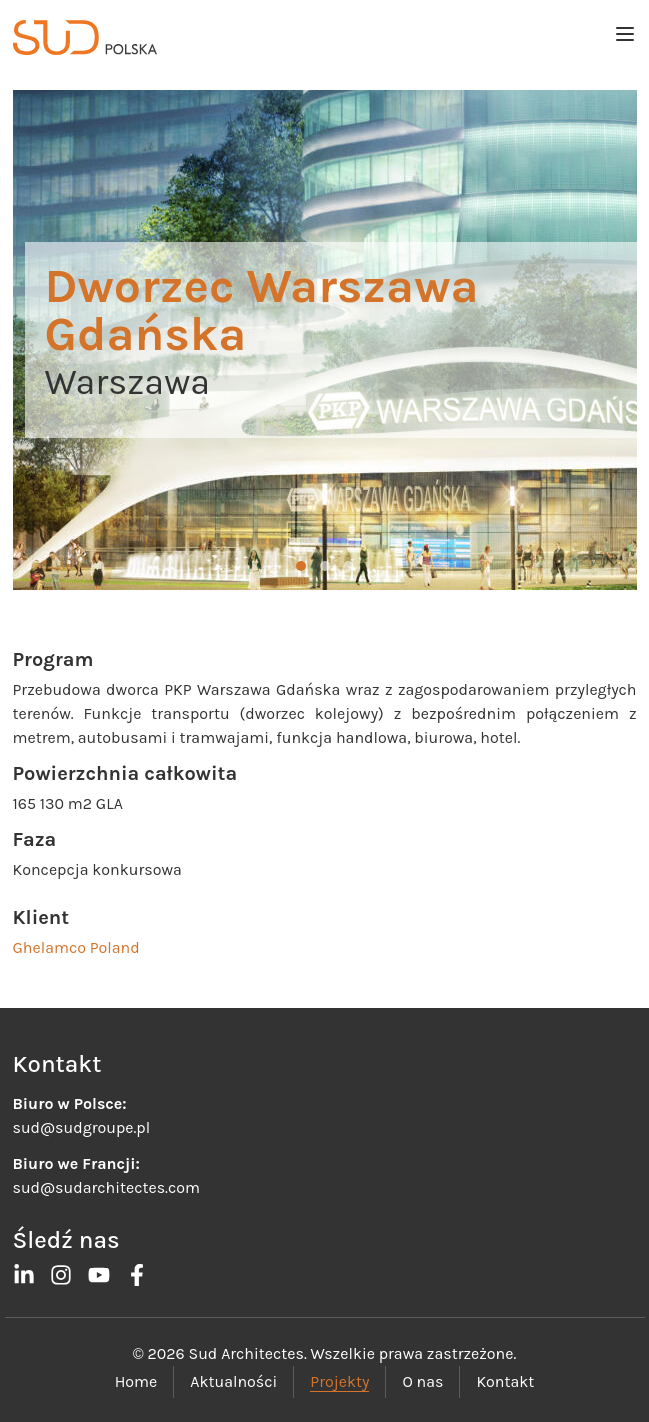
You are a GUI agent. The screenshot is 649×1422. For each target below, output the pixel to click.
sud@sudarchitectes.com (106, 1187)
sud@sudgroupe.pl (82, 1127)
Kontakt (505, 1381)
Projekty (339, 1381)
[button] (301, 566)
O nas (422, 1381)
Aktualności (233, 1381)
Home (136, 1381)
